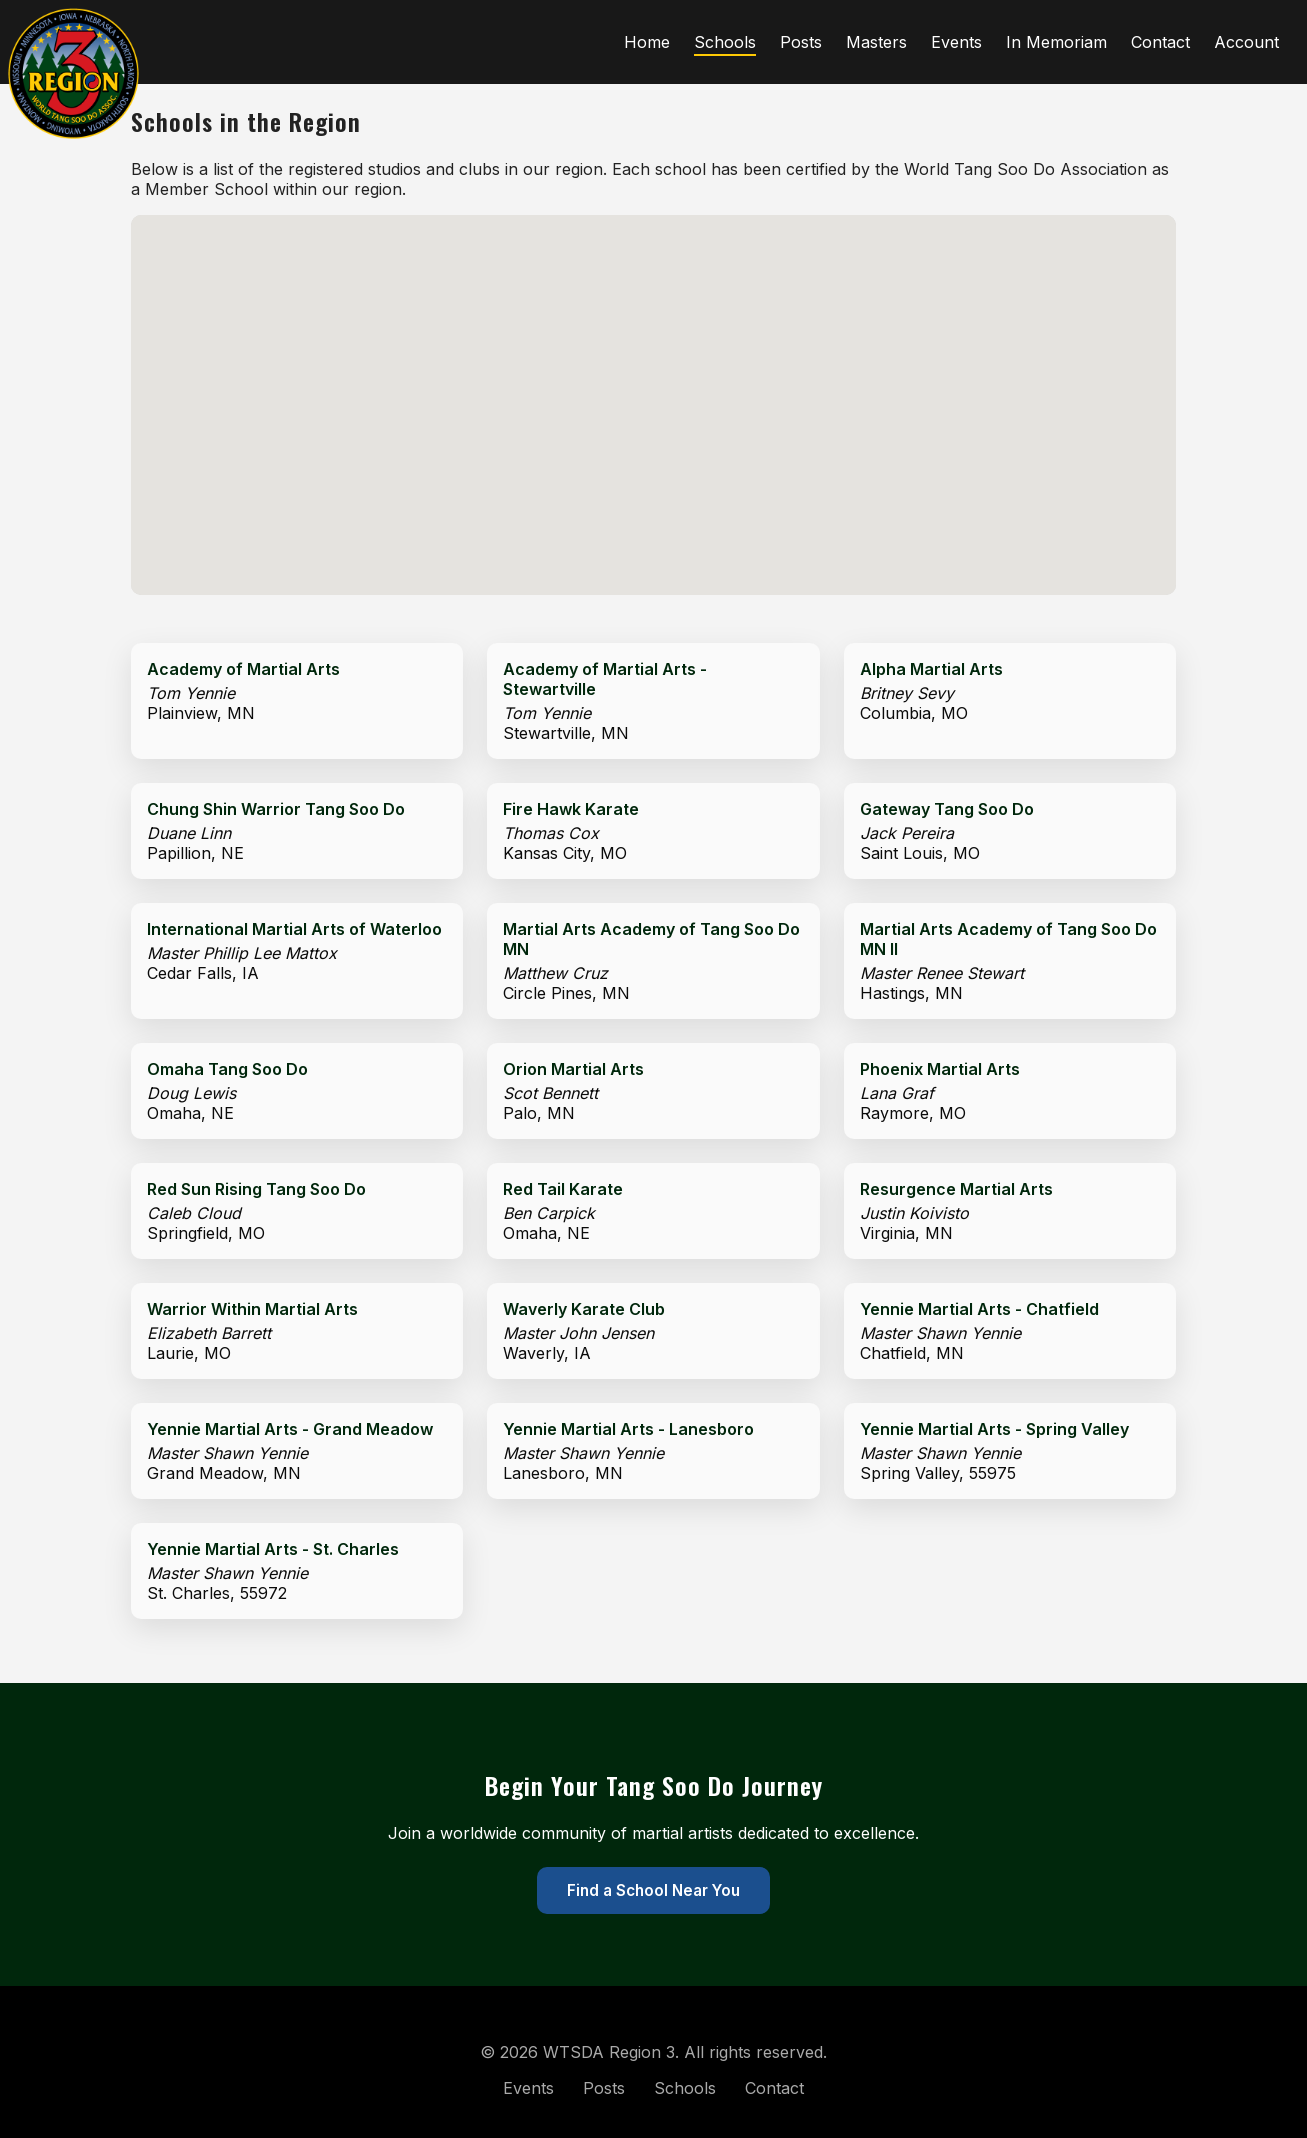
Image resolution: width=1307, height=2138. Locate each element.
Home (647, 42)
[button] (622, 407)
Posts (801, 42)
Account (1246, 42)
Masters (876, 42)
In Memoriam (1056, 42)
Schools (725, 42)
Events (956, 42)
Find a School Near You (653, 1890)
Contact (1160, 42)
